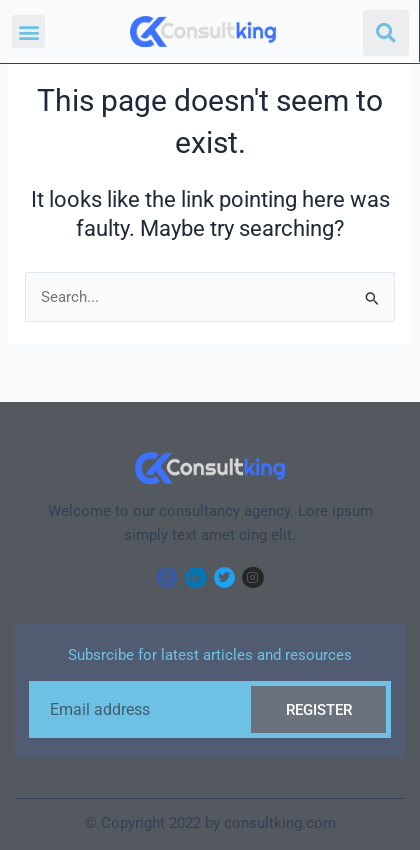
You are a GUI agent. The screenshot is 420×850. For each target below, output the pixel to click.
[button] (28, 31)
